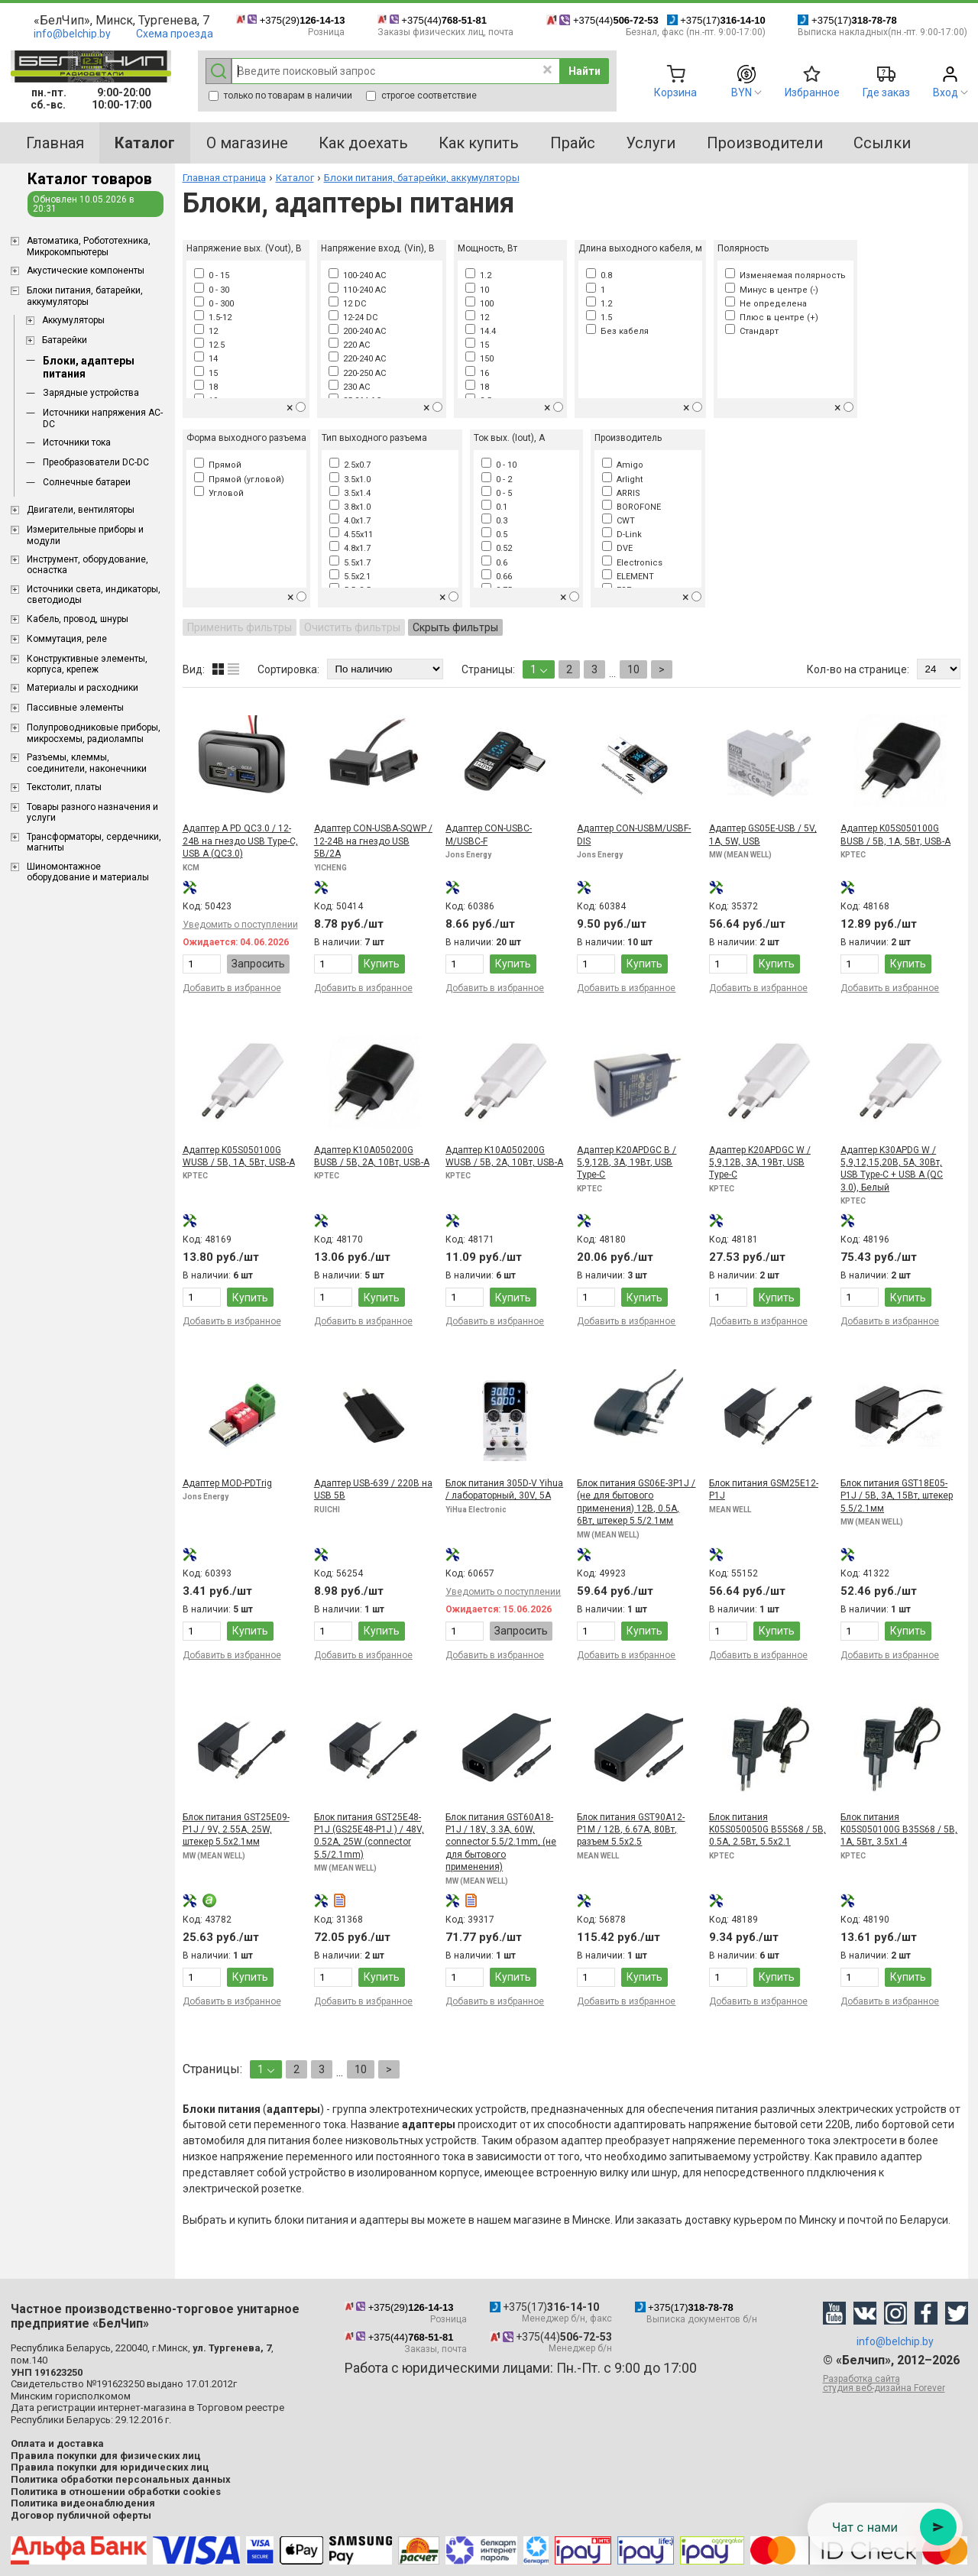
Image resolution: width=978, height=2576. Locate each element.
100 (479, 304)
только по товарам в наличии (280, 95)
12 (206, 331)
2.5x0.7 (350, 465)
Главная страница (224, 178)
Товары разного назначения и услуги (92, 812)
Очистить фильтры (352, 627)
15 (206, 373)
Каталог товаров (90, 179)
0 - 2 (496, 479)
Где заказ (886, 92)
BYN (741, 92)
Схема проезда (174, 34)
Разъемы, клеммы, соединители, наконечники (87, 762)
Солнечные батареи (87, 482)
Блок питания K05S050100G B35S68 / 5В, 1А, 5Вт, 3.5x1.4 (898, 1830)
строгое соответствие (421, 95)
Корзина (675, 92)
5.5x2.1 (350, 577)
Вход (945, 92)
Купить (382, 963)
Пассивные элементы (75, 707)
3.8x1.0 (350, 507)
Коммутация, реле (67, 638)
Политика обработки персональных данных (121, 2479)
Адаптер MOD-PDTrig (227, 1483)
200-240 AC (357, 331)
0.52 (496, 548)
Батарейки (64, 340)
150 (479, 359)
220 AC (349, 345)
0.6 (494, 563)
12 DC (347, 304)
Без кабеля (617, 331)
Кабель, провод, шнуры (77, 619)
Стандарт (752, 331)
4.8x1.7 (350, 548)
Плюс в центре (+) (771, 317)
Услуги (650, 143)
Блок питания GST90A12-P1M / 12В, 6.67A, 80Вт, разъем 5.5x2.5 (631, 1830)
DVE (617, 548)
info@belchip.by (72, 34)
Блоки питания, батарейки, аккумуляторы (85, 295)
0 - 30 (211, 290)
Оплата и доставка (57, 2443)
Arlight (622, 479)
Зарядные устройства (91, 392)
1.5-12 (213, 317)
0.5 (494, 535)
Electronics (632, 563)
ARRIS (621, 493)
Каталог (295, 178)
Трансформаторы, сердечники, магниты (94, 842)
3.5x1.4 (350, 493)
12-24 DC (353, 317)
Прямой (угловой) (239, 479)
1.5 (599, 317)
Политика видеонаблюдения (83, 2503)
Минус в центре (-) (771, 290)
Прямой (217, 465)
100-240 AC (357, 275)
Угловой (219, 493)
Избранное (812, 92)
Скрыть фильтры (455, 627)
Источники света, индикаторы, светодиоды (93, 594)
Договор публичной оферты (81, 2515)
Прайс (572, 143)
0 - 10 (499, 465)
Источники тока (77, 442)
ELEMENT (628, 577)
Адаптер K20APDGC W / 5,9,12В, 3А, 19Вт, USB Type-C (760, 1163)
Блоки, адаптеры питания (88, 367)
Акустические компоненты (85, 270)
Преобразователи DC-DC (96, 462)
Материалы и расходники (82, 687)
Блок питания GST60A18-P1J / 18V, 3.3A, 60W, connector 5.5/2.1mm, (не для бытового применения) (500, 1842)
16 (477, 373)
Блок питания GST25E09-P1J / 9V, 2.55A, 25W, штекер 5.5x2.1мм (236, 1830)
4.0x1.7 (350, 521)
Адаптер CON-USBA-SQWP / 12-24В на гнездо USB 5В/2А (373, 841)
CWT (618, 521)
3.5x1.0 (350, 479)
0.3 (494, 521)
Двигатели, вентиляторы (80, 509)
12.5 (209, 345)
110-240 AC (357, 290)
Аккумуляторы (73, 320)
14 (206, 359)
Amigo (622, 465)
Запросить (258, 963)
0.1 (494, 507)
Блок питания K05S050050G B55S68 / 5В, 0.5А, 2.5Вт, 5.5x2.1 (767, 1830)
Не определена (766, 304)
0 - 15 (211, 275)
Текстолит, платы (64, 787)
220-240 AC (357, 359)
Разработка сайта (895, 2383)
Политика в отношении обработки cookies (116, 2491)
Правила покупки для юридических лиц (110, 2467)
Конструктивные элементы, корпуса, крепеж (87, 664)
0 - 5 (496, 493)
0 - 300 (214, 304)
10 (477, 290)
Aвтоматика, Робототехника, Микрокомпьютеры (89, 246)
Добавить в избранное (232, 988)
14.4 (480, 331)
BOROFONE (631, 507)
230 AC (349, 387)
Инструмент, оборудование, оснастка (87, 564)
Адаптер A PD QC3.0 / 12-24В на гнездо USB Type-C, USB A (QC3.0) (240, 841)
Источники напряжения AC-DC (103, 418)
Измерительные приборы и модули (85, 535)
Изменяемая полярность (785, 275)
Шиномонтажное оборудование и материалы (88, 872)
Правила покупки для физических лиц (106, 2455)
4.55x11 (351, 535)
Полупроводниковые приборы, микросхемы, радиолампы (93, 733)
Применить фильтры (239, 627)
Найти (584, 71)
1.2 (478, 275)
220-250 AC (357, 373)
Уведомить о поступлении (240, 924)
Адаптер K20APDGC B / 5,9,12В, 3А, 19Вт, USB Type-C (626, 1163)
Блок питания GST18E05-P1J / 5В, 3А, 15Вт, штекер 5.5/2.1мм (896, 1496)
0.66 (496, 577)
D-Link (622, 535)
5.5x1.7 (350, 563)
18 (206, 387)
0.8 (599, 275)
